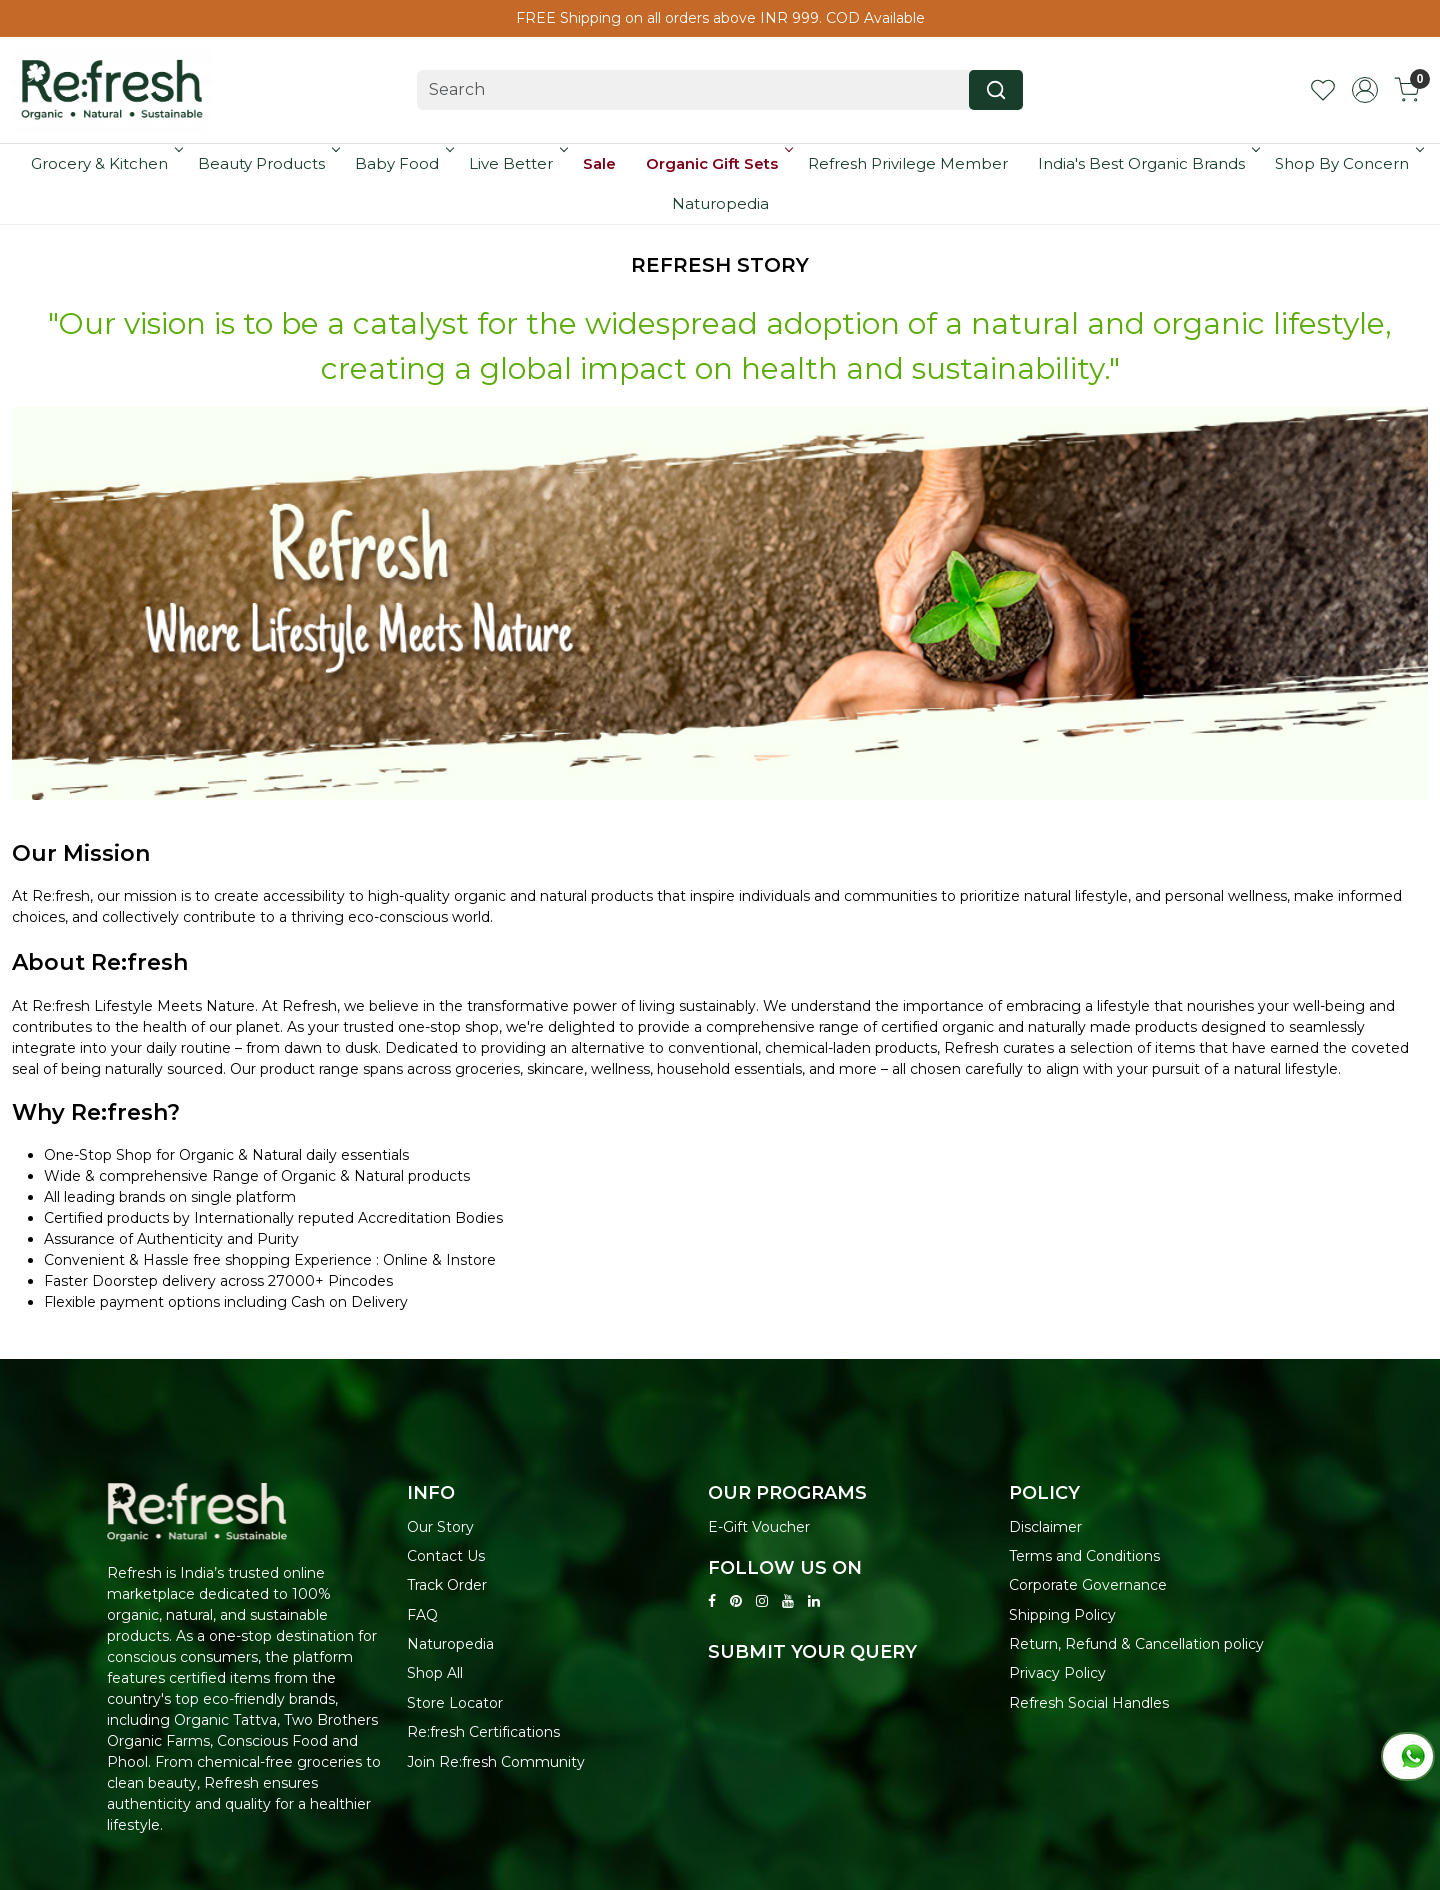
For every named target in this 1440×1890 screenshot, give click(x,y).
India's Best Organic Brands (1147, 163)
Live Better (517, 163)
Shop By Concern (1348, 163)
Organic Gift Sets (718, 163)
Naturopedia (720, 203)
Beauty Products (267, 163)
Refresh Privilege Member (908, 163)
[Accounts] (1365, 90)
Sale (599, 163)
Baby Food (403, 163)
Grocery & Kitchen (105, 163)
